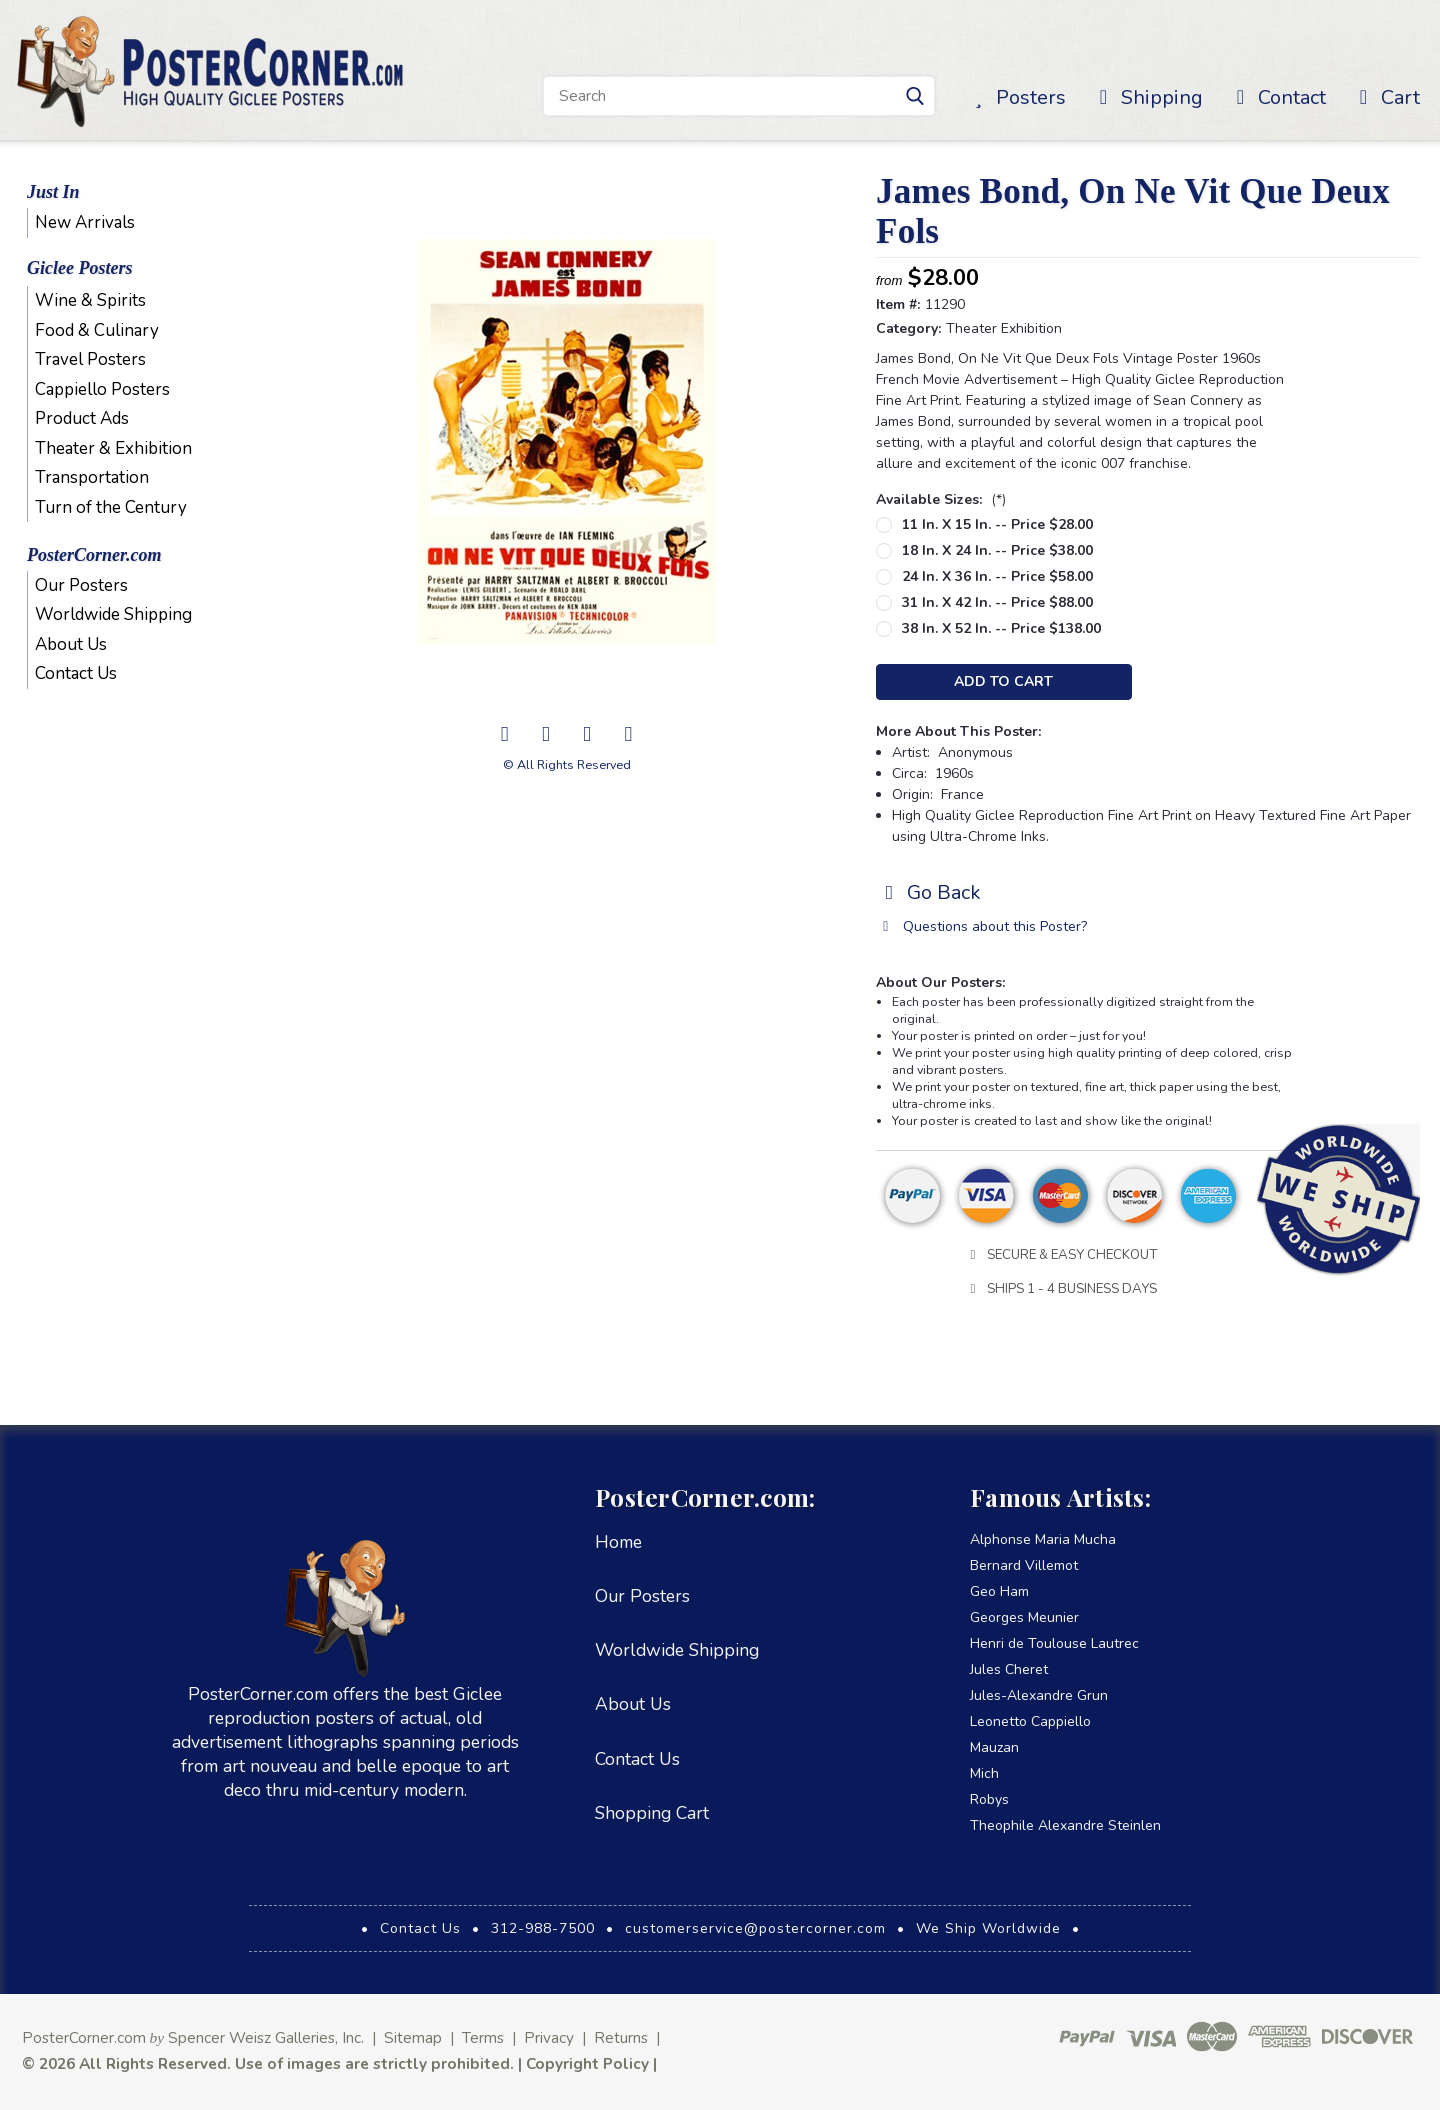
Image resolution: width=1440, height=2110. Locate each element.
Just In (53, 192)
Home (618, 1542)
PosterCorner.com (94, 555)
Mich (984, 1773)
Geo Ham (999, 1591)
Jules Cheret (1009, 1669)
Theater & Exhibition (113, 448)
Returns (621, 2037)
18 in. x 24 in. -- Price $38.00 (997, 550)
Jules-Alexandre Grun (1039, 1695)
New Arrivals (85, 222)
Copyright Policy (587, 2063)
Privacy (549, 2037)
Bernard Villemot (1024, 1565)
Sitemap (413, 2037)
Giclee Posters (79, 268)
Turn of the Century (111, 507)
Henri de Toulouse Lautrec (1054, 1643)
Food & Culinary (97, 330)
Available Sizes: (941, 499)
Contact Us (76, 673)
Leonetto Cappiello (1030, 1721)
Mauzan (994, 1747)
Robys (989, 1799)
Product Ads (82, 418)
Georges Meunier (1024, 1617)
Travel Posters (90, 359)
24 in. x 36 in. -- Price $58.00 (997, 576)
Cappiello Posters (102, 389)
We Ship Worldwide (988, 1928)
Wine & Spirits (90, 300)
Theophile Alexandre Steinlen (1065, 1825)
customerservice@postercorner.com (755, 1928)
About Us (71, 644)
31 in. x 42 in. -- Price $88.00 (997, 602)
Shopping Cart (652, 1813)
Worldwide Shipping (113, 614)
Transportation (92, 477)
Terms (483, 2037)
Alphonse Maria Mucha (1043, 1539)
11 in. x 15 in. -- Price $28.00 (997, 524)
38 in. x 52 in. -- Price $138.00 (1001, 628)
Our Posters (81, 585)
